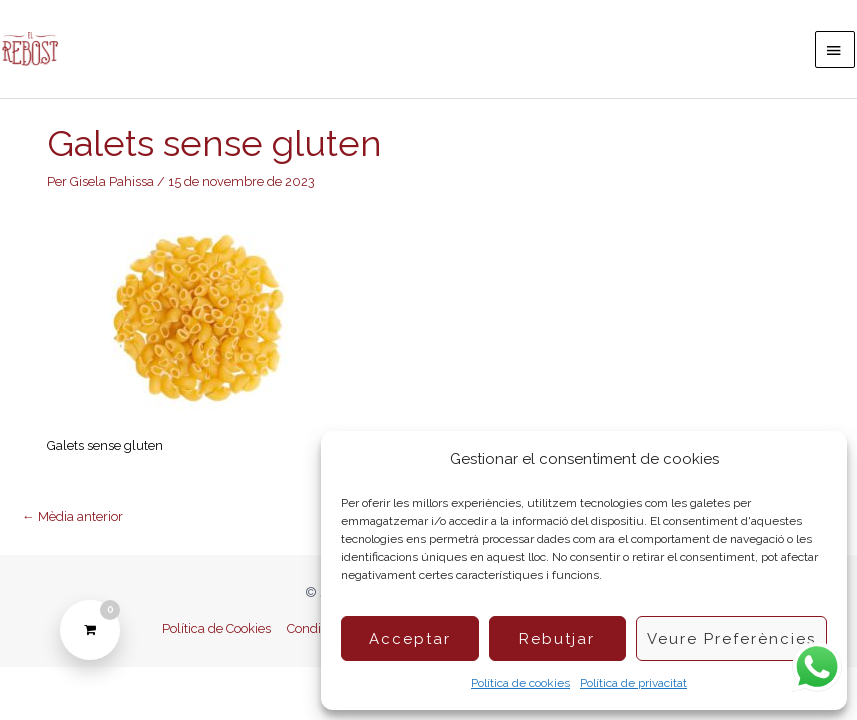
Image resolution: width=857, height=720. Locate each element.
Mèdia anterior (72, 516)
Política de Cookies (216, 628)
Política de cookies (520, 683)
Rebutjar (557, 639)
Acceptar (410, 639)
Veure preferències (731, 639)
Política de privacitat (633, 683)
